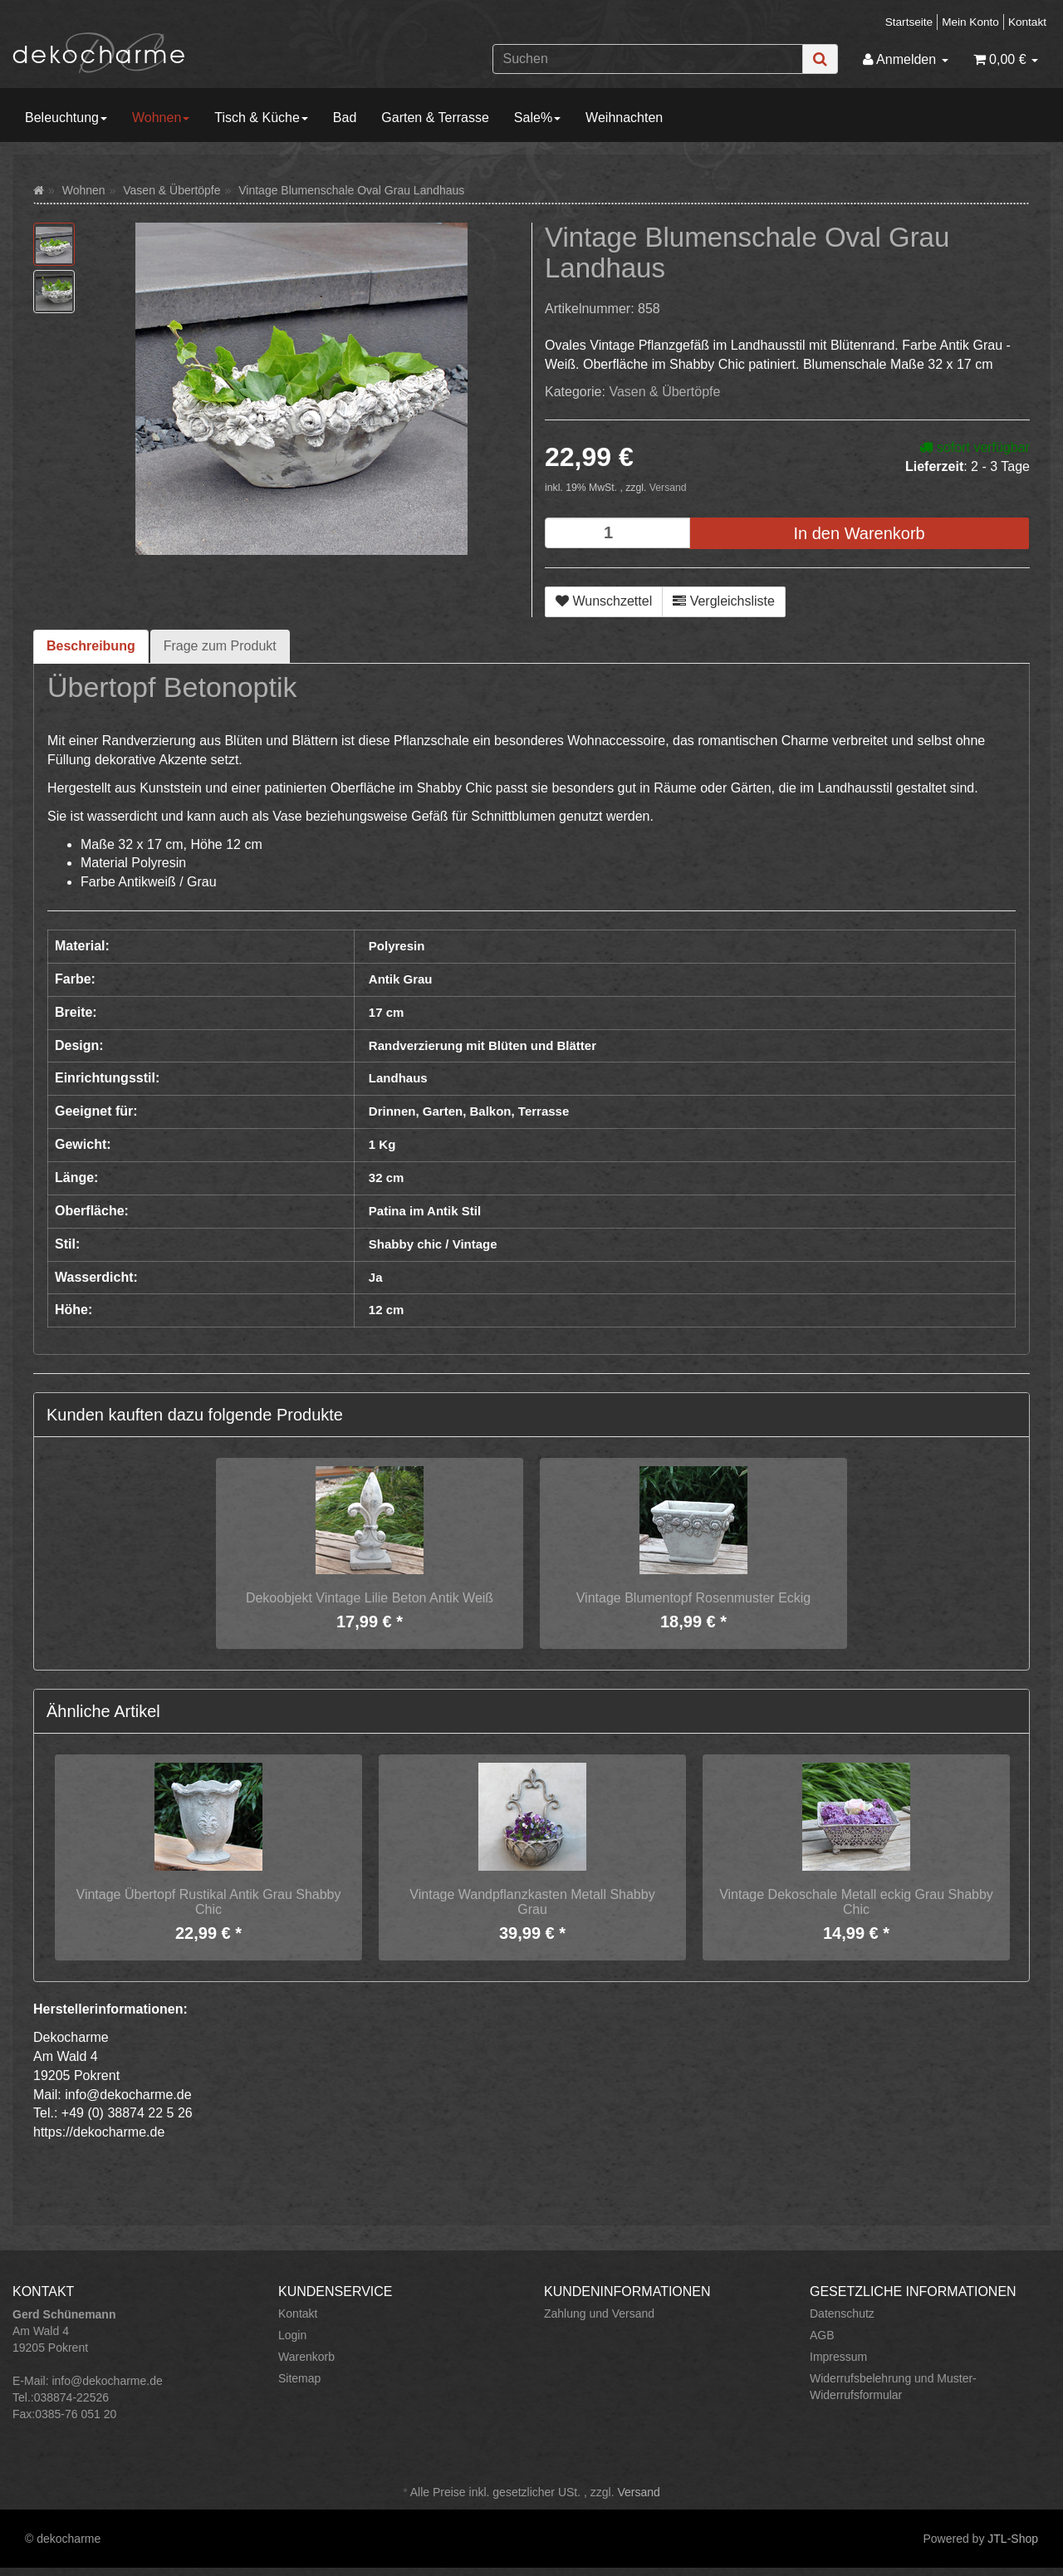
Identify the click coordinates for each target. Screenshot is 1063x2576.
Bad (344, 117)
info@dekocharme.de (106, 2380)
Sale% (537, 117)
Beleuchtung (66, 117)
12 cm (386, 1310)
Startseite (909, 22)
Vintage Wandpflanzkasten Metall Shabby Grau (531, 1901)
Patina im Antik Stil (425, 1211)
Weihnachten (624, 117)
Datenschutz (842, 2313)
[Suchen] (647, 59)
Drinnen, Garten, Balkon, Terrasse (469, 1111)
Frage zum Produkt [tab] (220, 646)
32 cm (386, 1177)
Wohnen (160, 117)
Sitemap (299, 2378)
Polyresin (397, 946)
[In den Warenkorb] (859, 534)
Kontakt (1027, 22)
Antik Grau (401, 979)
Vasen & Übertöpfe (664, 392)
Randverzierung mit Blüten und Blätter (482, 1045)
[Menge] (617, 533)
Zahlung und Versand (599, 2313)
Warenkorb (306, 2356)
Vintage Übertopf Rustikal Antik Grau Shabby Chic (208, 1901)
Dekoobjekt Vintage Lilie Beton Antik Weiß (369, 1598)
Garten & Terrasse (435, 117)
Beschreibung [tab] (91, 646)
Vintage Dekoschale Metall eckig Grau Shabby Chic (856, 1901)
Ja (376, 1277)
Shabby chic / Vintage (433, 1244)
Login (292, 2335)
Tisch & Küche (261, 117)
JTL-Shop (1012, 2538)
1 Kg (382, 1144)
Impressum (838, 2356)
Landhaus (398, 1078)
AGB (822, 2335)
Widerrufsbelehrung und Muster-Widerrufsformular (893, 2387)
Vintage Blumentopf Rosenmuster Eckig (693, 1598)
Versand (668, 487)
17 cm (386, 1012)
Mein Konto (970, 22)
